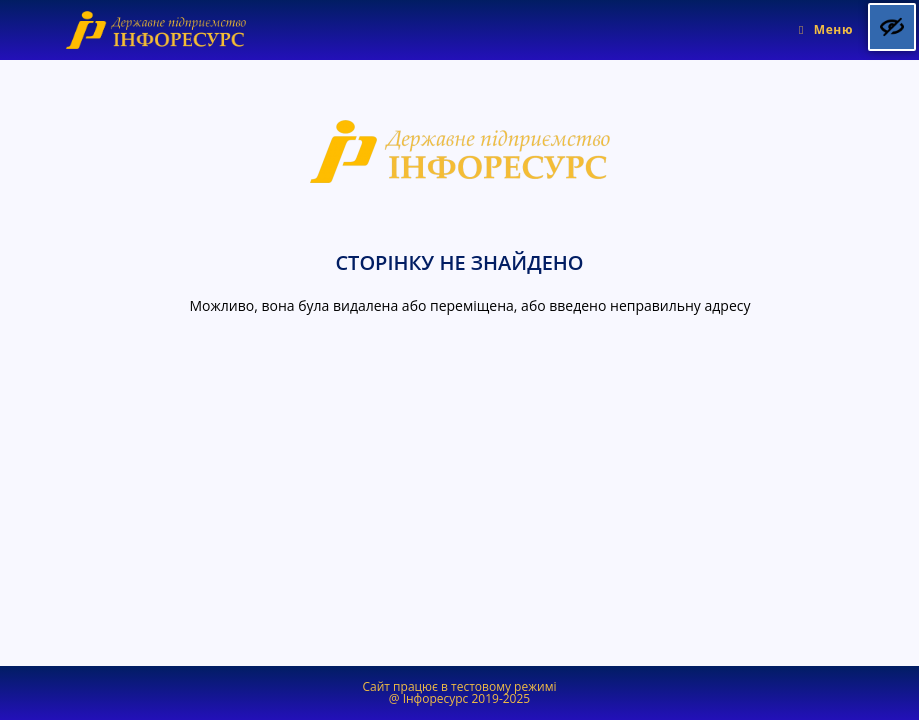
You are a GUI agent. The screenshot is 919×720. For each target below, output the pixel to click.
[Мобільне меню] (826, 29)
